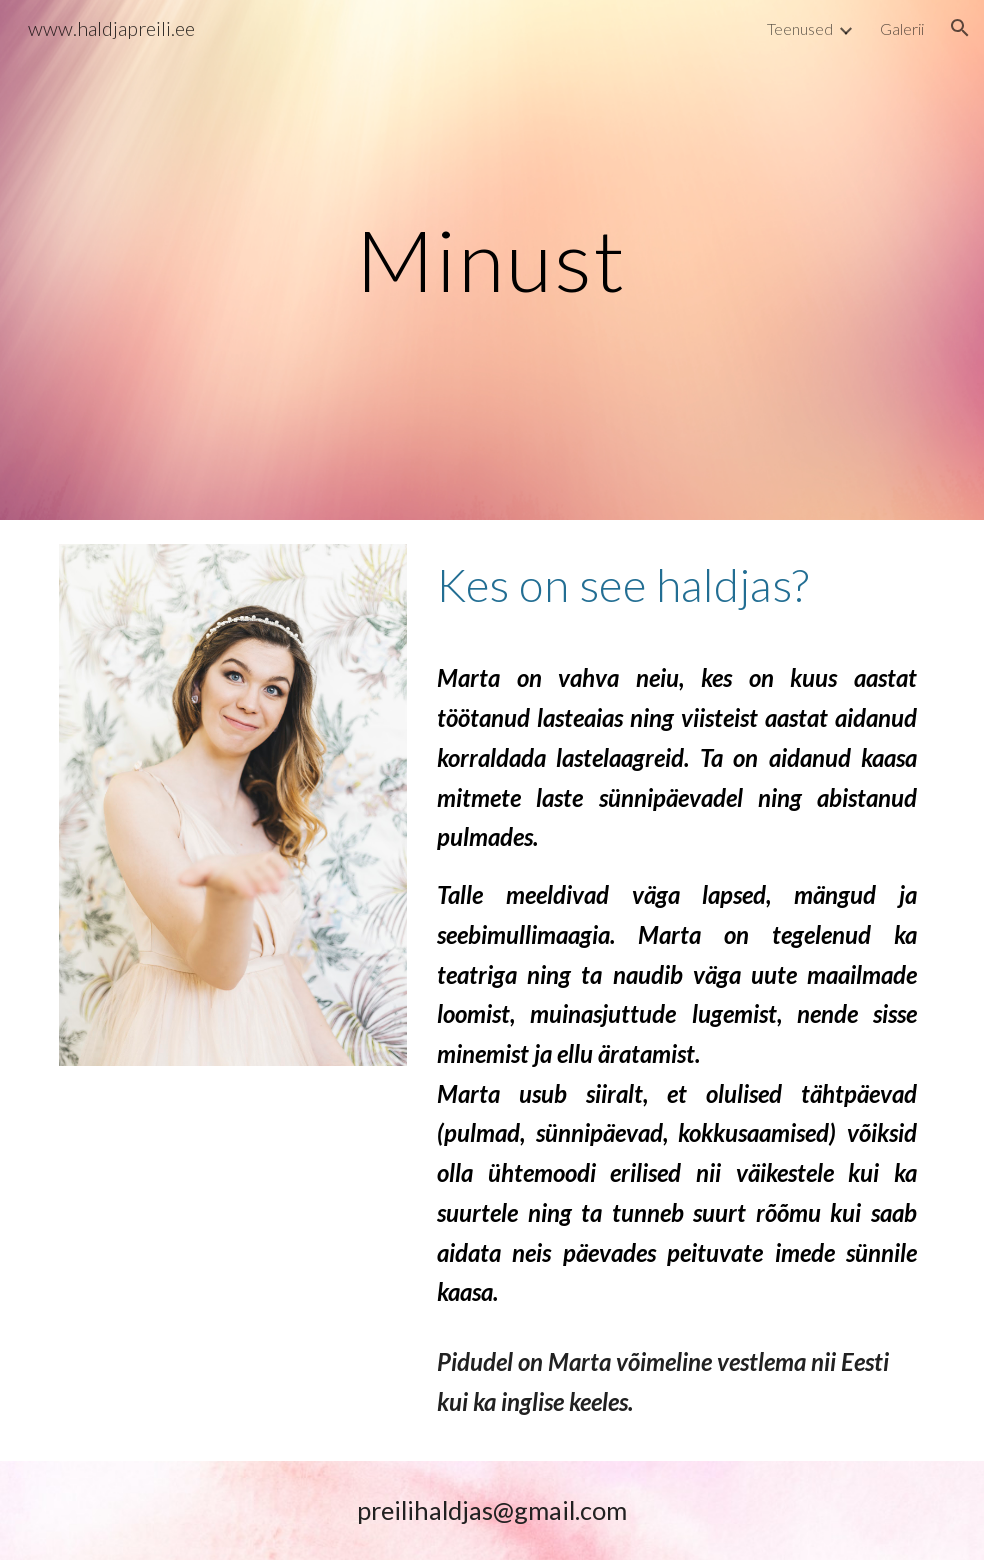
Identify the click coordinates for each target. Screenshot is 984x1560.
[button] (960, 28)
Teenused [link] (800, 28)
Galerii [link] (902, 28)
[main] (492, 259)
